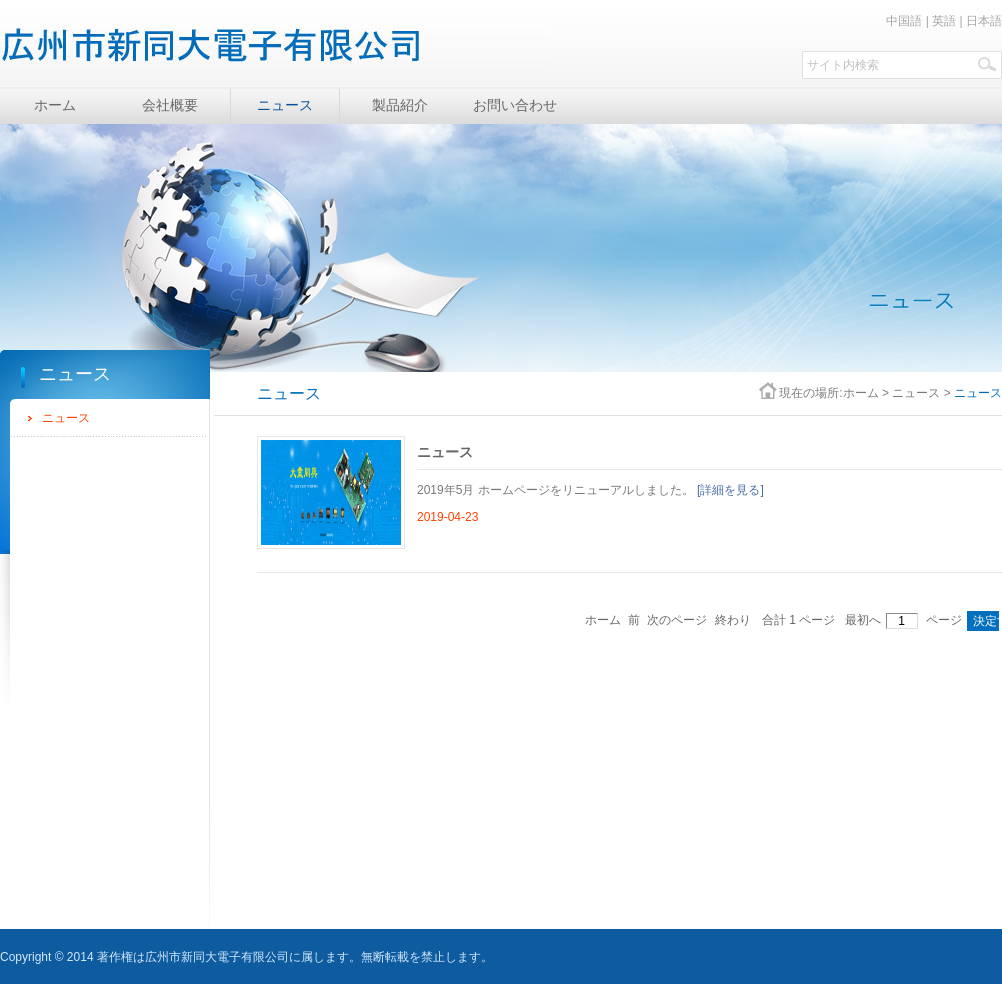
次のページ (677, 620)
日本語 (984, 21)
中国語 (904, 21)
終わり (733, 620)
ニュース (66, 418)
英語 (944, 21)
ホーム (861, 393)
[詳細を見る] (730, 490)
